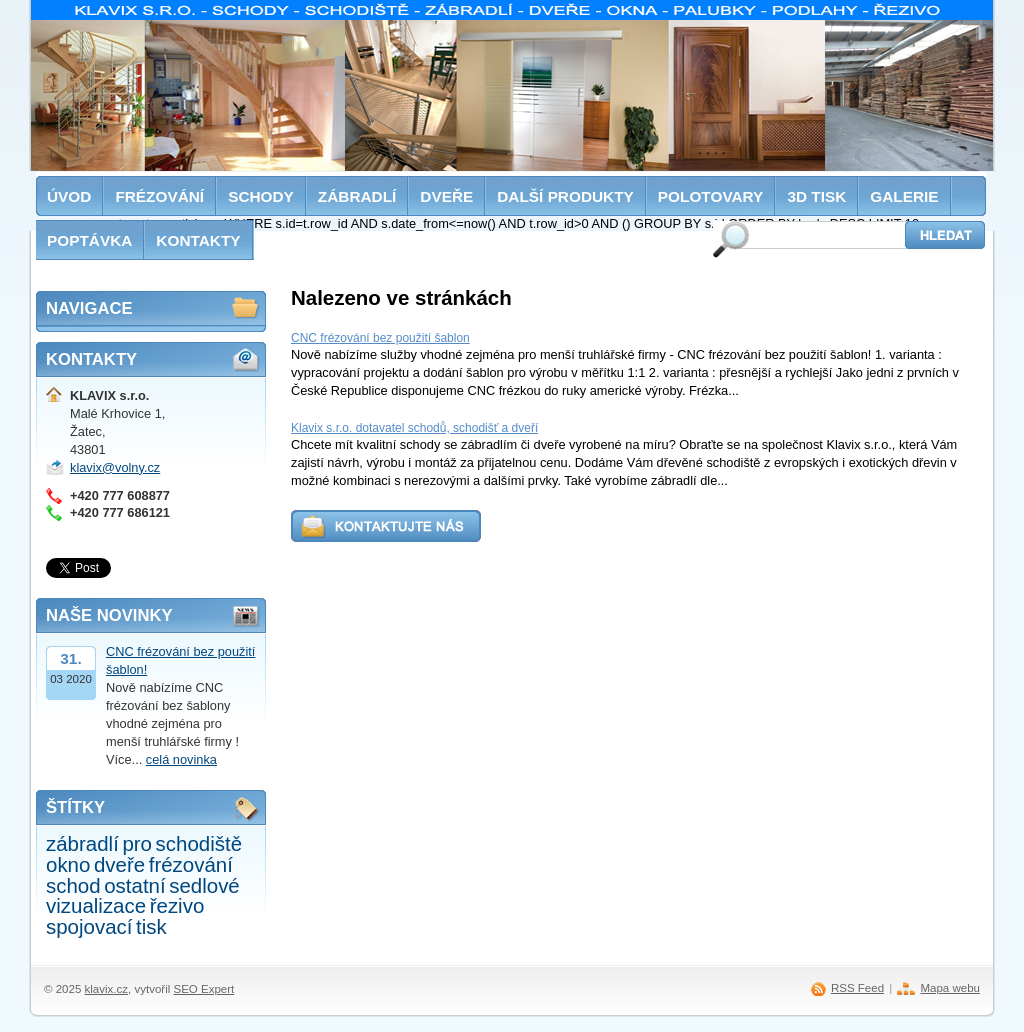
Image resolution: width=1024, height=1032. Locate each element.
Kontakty (198, 240)
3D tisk (816, 196)
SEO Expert (203, 989)
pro (137, 843)
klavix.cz (107, 989)
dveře (119, 864)
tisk (151, 926)
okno (68, 864)
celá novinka (181, 759)
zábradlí (82, 843)
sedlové (204, 885)
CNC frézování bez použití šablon (380, 338)
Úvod (69, 196)
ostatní (134, 885)
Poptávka (89, 240)
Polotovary (711, 196)
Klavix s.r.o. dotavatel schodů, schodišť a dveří (414, 428)
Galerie (904, 196)
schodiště (199, 843)
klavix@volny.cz (115, 467)
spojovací (89, 926)
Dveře (446, 196)
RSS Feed (857, 988)
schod (73, 885)
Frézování (159, 196)
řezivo (177, 905)
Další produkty (565, 196)
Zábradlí (357, 196)
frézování (191, 864)
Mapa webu (950, 988)
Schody (261, 196)
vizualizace (96, 905)
